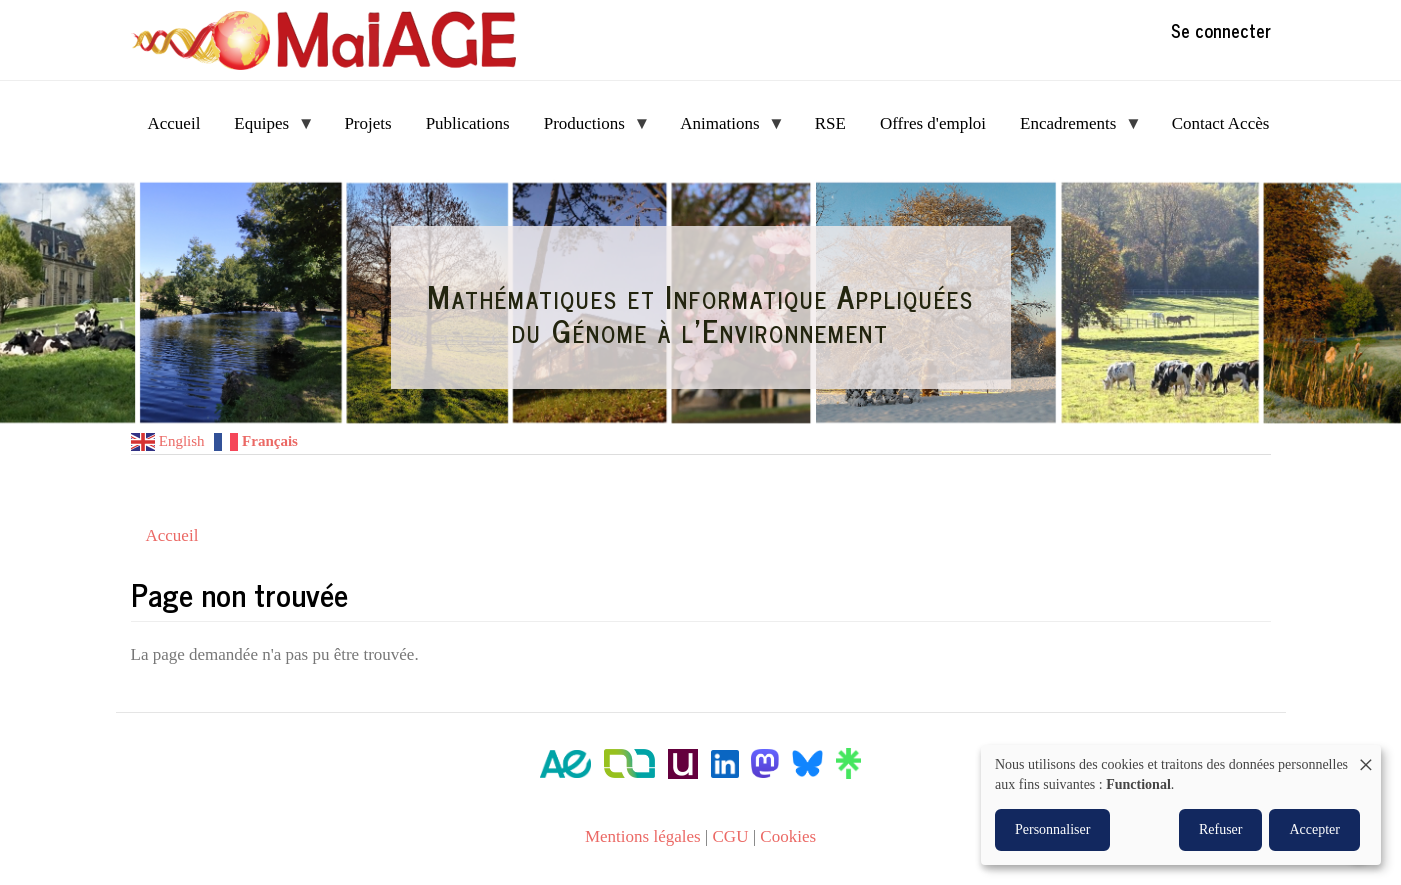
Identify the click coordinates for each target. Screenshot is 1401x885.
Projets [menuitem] (367, 123)
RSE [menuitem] (830, 123)
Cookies (788, 836)
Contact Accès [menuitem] (1221, 123)
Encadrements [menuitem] (1072, 129)
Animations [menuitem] (724, 129)
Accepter (1314, 829)
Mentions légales (643, 836)
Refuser (1221, 829)
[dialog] (1181, 805)
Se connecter (1221, 30)
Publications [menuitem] (468, 123)
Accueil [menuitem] (174, 123)
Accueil (172, 535)
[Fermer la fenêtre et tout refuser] (1366, 757)
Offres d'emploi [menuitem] (933, 123)
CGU (731, 836)
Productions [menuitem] (589, 129)
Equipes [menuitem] (265, 129)
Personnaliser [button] (1052, 829)
